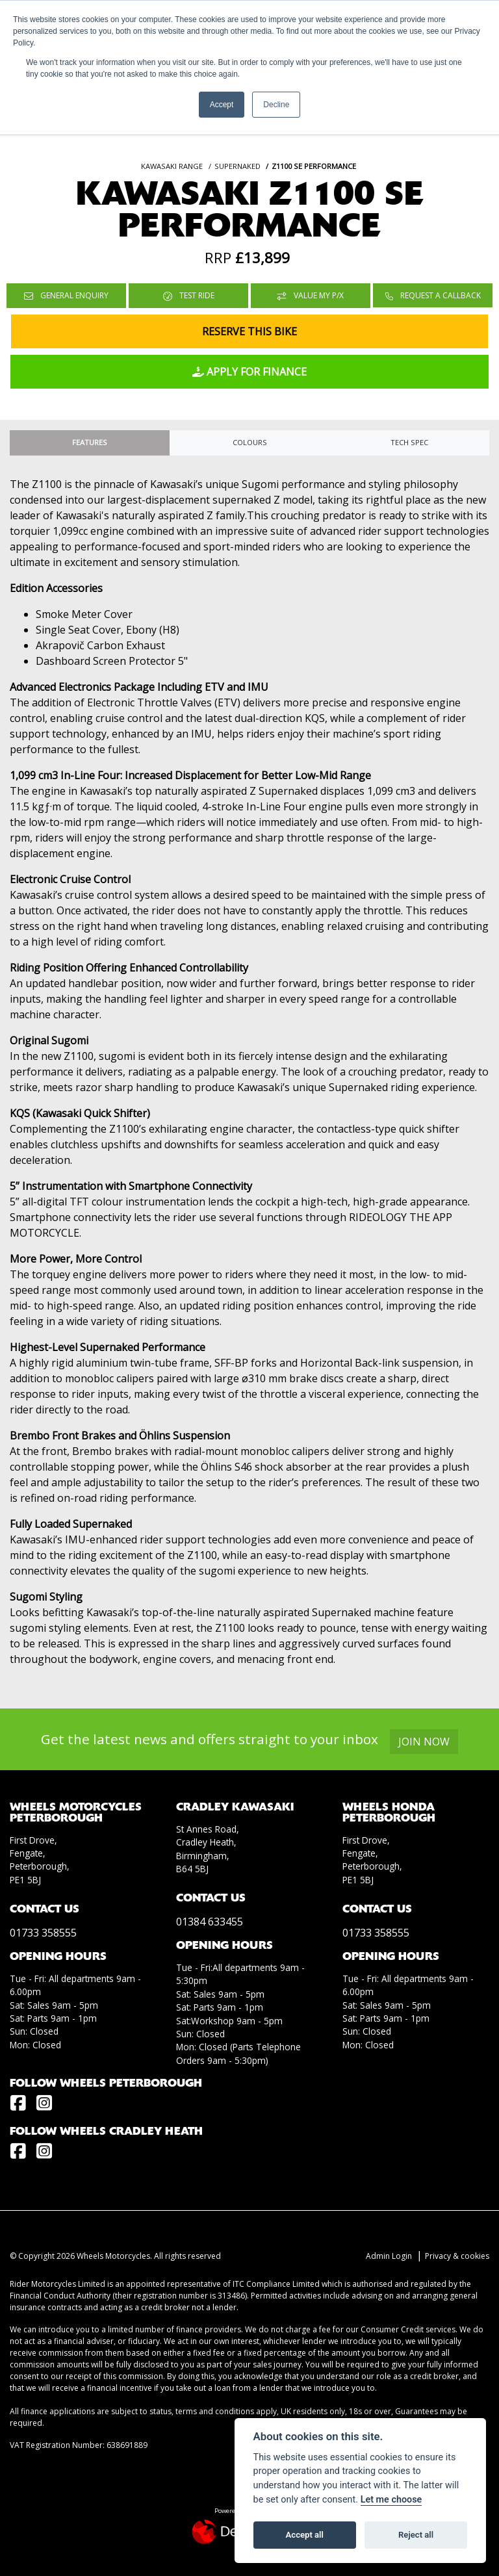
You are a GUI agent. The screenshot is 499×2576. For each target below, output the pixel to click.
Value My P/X (310, 295)
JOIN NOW (427, 1741)
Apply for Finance (249, 372)
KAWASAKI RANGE (172, 166)
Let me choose (391, 2499)
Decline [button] (276, 104)
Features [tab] (89, 442)
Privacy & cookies (457, 2255)
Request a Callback (433, 295)
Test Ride (188, 295)
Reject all (415, 2535)
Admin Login (389, 2255)
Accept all (305, 2535)
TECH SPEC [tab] (409, 442)
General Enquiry (66, 295)
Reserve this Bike (249, 331)
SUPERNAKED (237, 166)
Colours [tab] (250, 442)
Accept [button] (222, 104)
